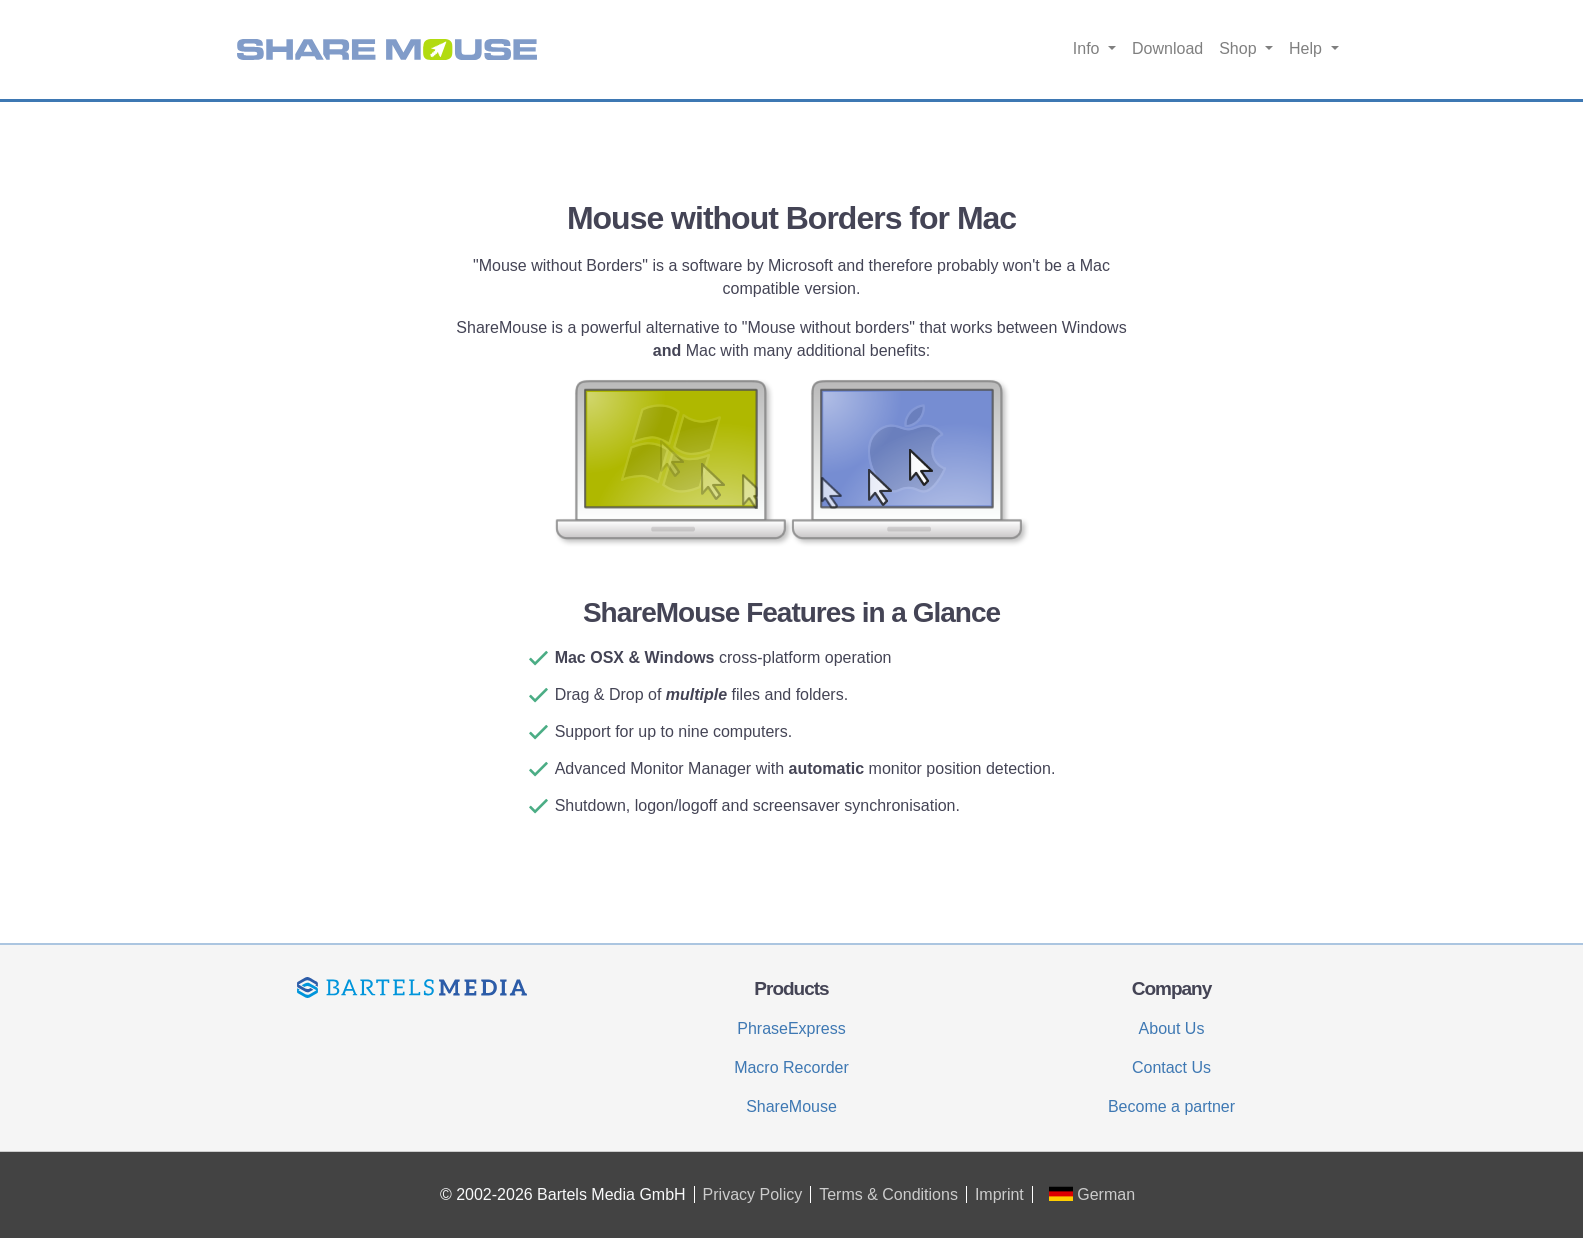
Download (1167, 48)
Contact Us (1171, 1067)
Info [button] (1088, 48)
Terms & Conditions (888, 1194)
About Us (1172, 1028)
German (1092, 1194)
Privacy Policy (753, 1194)
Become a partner (1171, 1106)
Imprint (999, 1194)
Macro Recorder (791, 1067)
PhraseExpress (791, 1028)
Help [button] (1307, 48)
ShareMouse (791, 1106)
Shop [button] (1240, 48)
